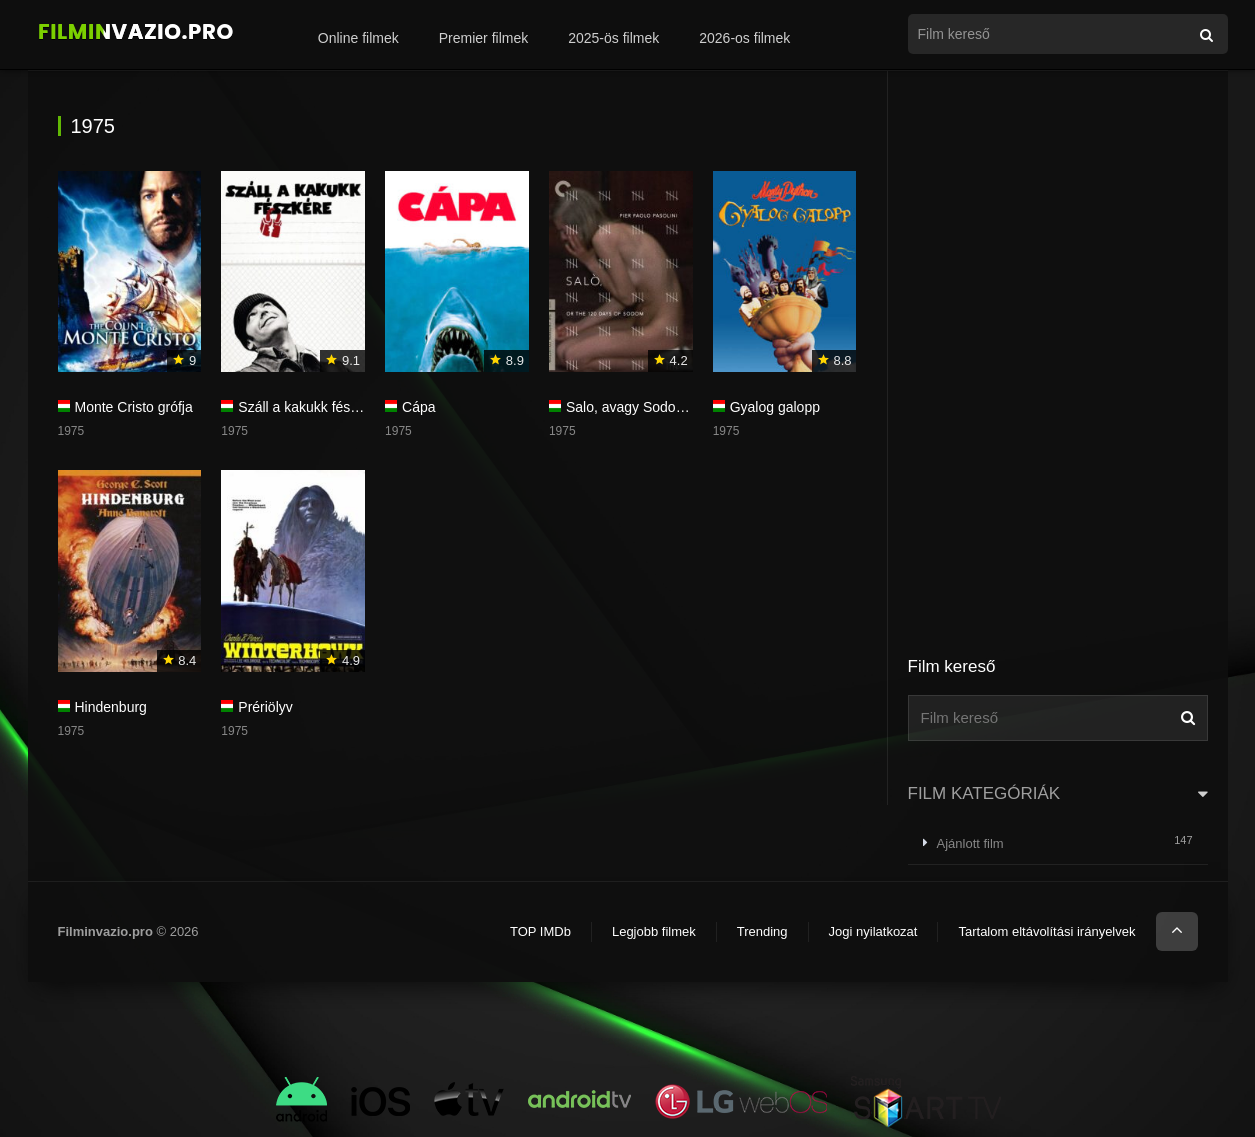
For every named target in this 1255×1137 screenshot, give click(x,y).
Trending (762, 931)
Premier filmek (483, 38)
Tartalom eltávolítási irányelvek (1046, 931)
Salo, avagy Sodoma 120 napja (663, 407)
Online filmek (358, 38)
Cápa (418, 407)
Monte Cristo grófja (134, 407)
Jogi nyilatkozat (873, 931)
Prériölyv (265, 707)
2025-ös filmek (613, 38)
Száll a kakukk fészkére (311, 407)
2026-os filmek (744, 38)
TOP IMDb (540, 931)
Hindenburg (111, 707)
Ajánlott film (970, 843)
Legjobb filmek (654, 931)
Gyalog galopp (775, 407)
